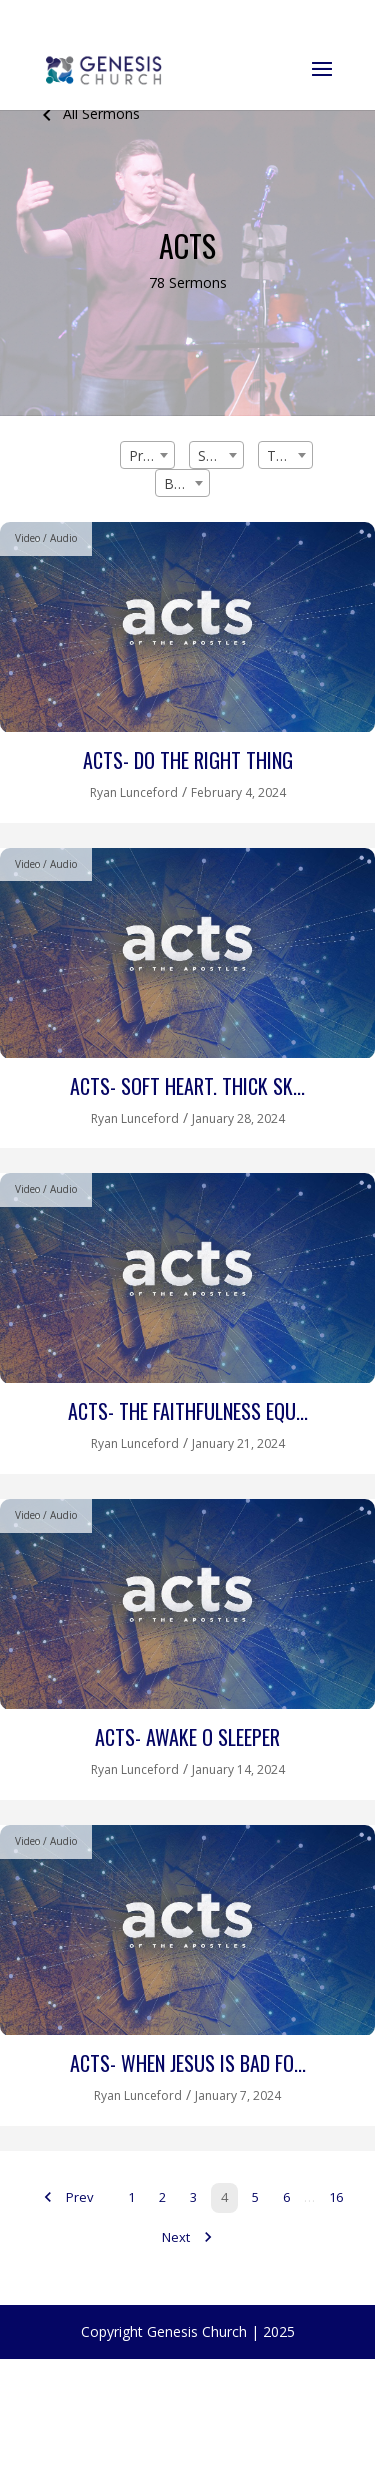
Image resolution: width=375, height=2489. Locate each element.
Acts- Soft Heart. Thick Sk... (187, 1086)
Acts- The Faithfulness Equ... (188, 1411)
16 (336, 2197)
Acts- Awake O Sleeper (187, 1737)
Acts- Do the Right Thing (188, 760)
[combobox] (147, 455)
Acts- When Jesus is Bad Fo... (188, 2063)
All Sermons (87, 113)
